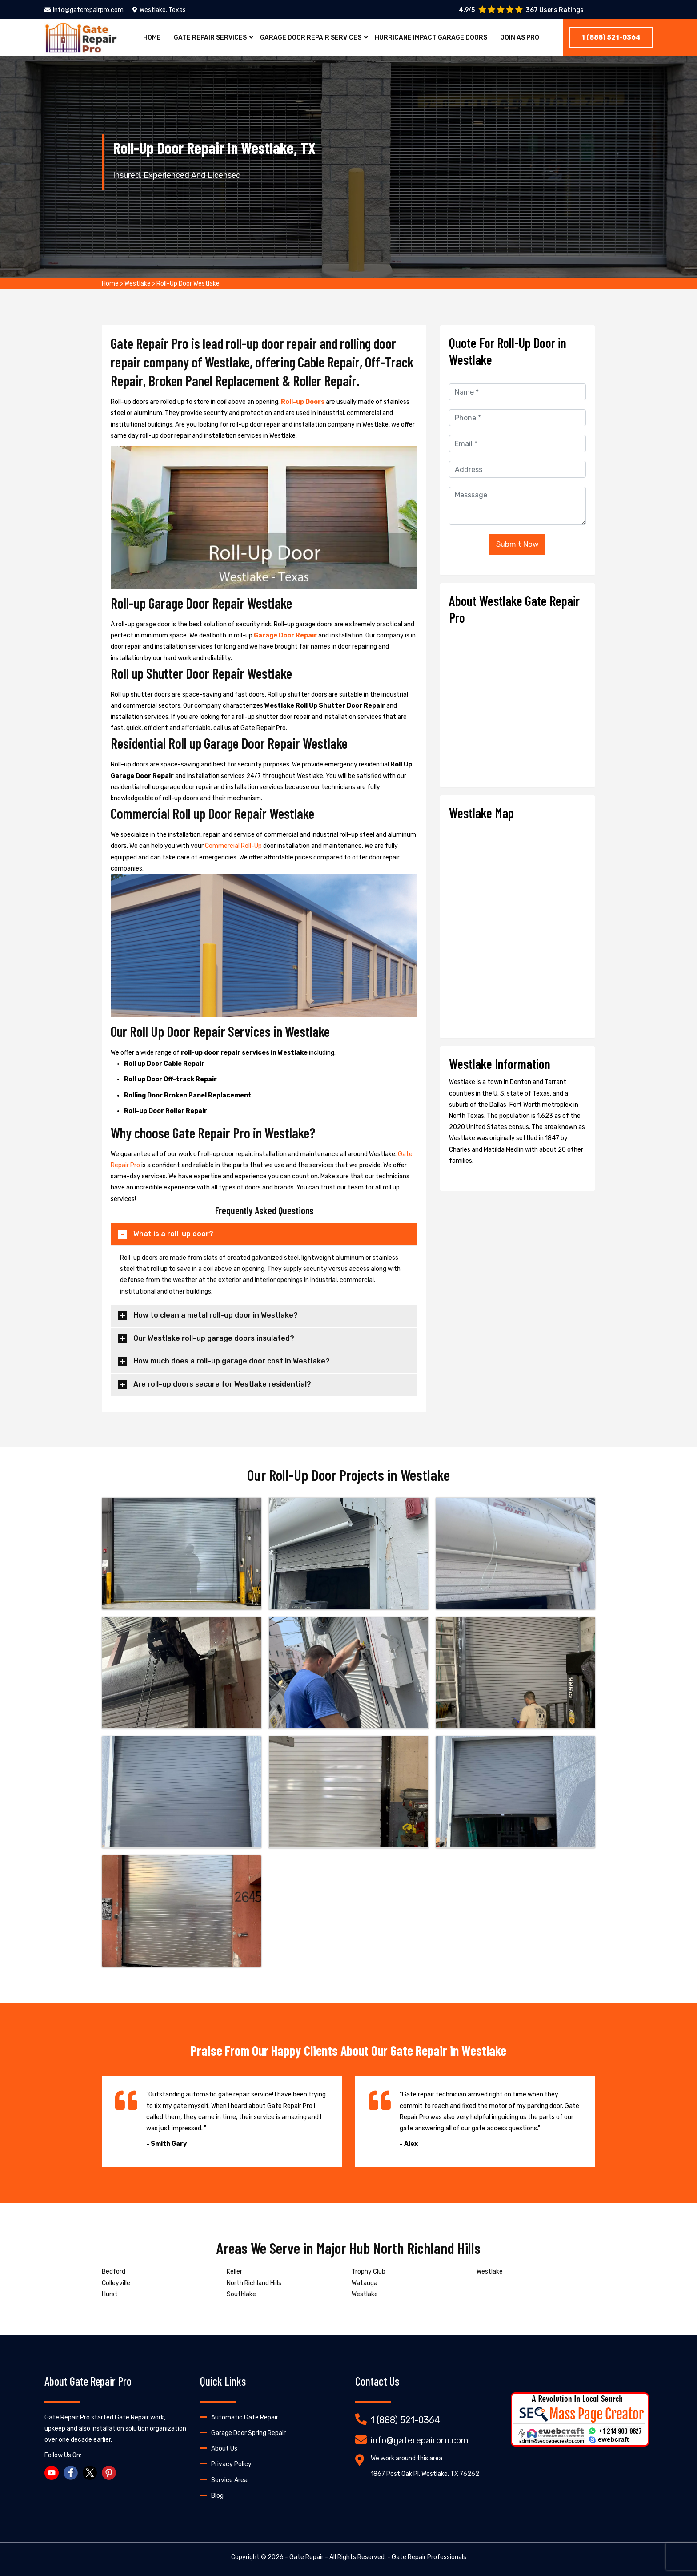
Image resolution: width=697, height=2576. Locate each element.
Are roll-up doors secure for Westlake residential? (222, 1384)
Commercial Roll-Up (234, 846)
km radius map (517, 926)
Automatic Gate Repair (244, 2417)
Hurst (110, 2294)
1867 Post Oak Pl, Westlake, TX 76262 (425, 2474)
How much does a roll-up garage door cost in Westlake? (231, 1361)
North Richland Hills (254, 2283)
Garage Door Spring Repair (248, 2433)
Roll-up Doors (303, 402)
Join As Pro (520, 37)
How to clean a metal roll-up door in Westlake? (215, 1315)
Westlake (137, 283)
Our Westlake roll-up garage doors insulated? (213, 1338)
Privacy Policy (231, 2464)
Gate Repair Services (210, 37)
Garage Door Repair (286, 635)
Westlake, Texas (159, 10)
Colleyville (116, 2283)
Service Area (229, 2480)
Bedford (113, 2271)
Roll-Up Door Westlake (188, 283)
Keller (234, 2271)
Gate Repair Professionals (429, 2557)
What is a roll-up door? (173, 1234)
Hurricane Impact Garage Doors (431, 37)
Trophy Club (368, 2271)
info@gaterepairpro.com (84, 10)
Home (151, 37)
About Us (224, 2448)
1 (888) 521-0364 (611, 37)
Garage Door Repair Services (310, 37)
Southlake (241, 2294)
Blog (217, 2495)
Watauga (364, 2283)
